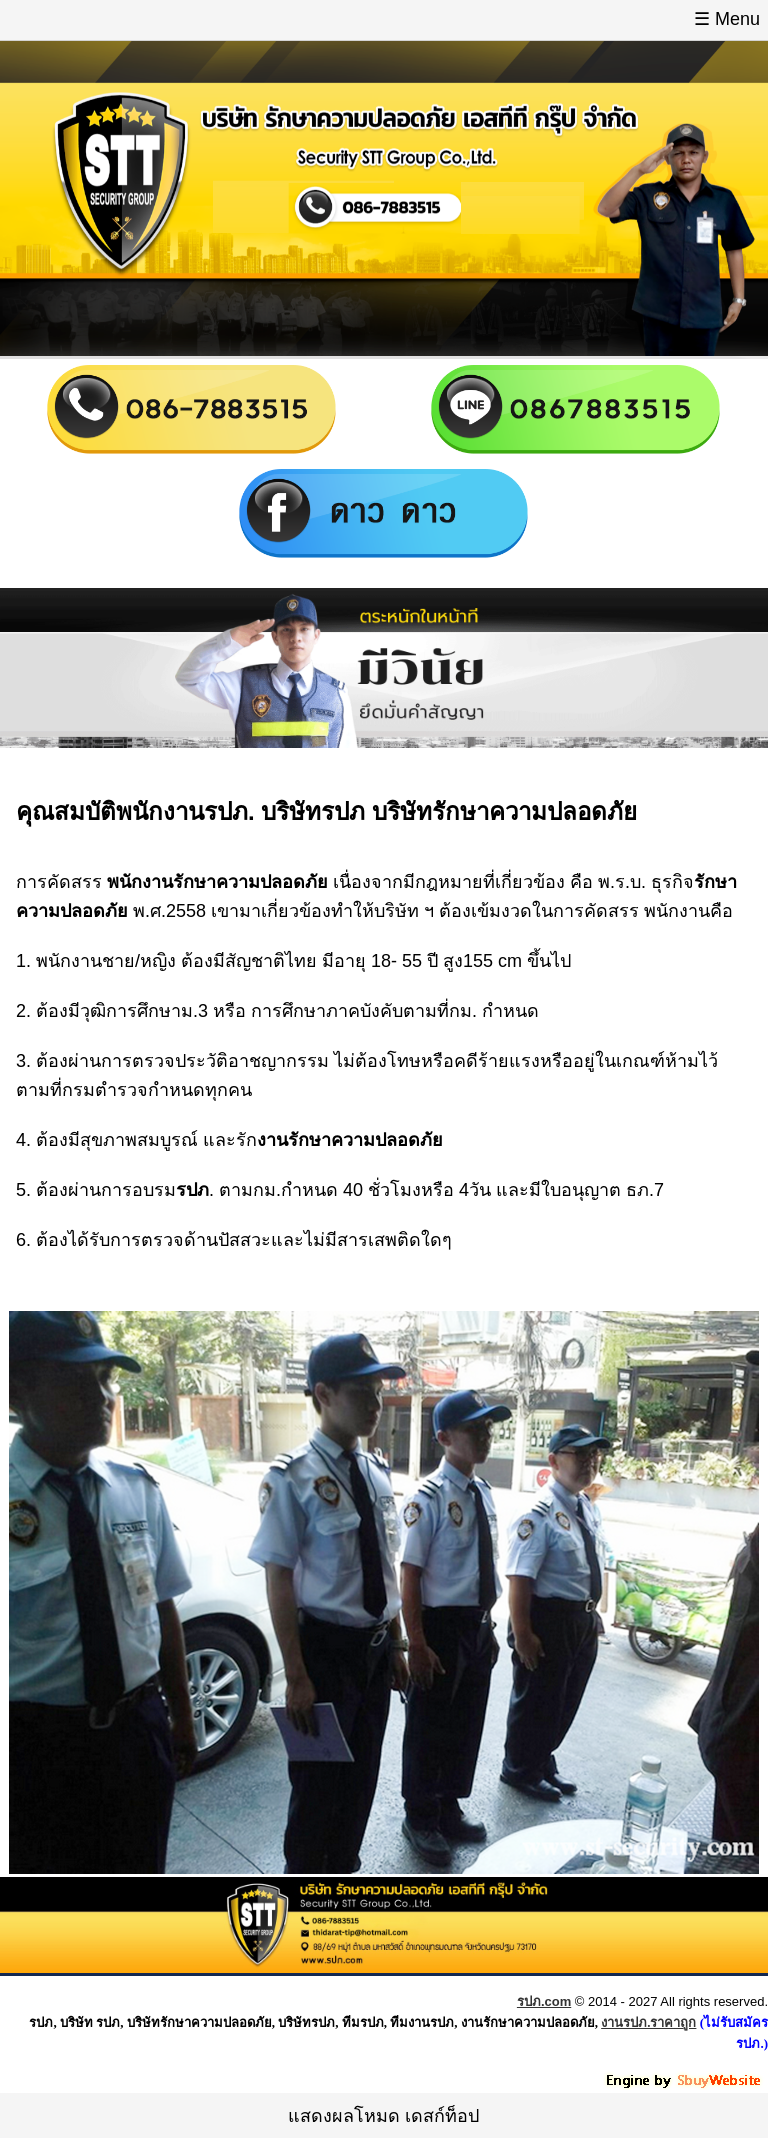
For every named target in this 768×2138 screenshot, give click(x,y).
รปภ (226, 811)
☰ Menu (727, 19)
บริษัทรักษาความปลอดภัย (504, 811)
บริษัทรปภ (313, 811)
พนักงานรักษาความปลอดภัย (217, 882)
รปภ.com (544, 2001)
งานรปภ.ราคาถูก (648, 2022)
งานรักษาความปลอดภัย (350, 1140)
